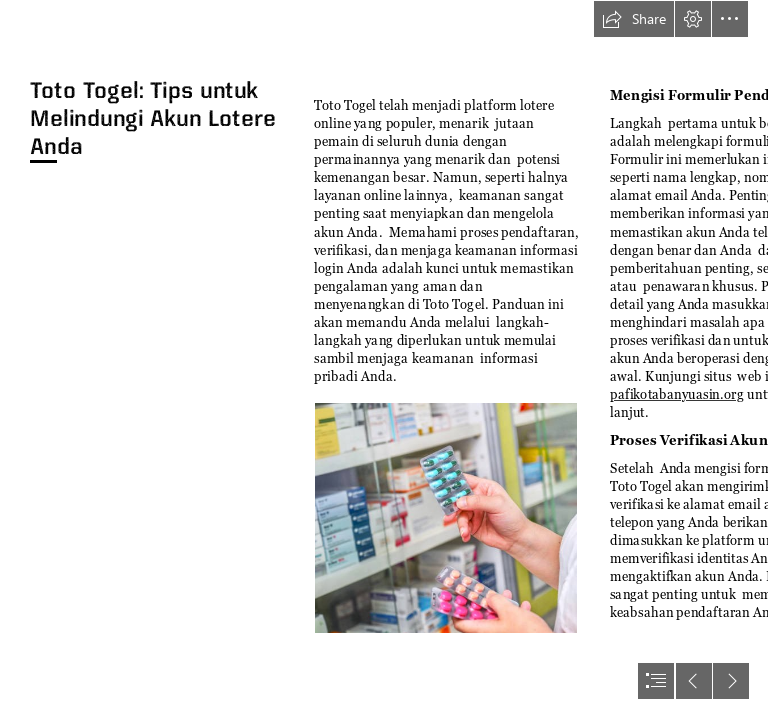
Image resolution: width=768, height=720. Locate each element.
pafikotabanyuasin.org (677, 395)
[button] (634, 19)
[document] (384, 360)
